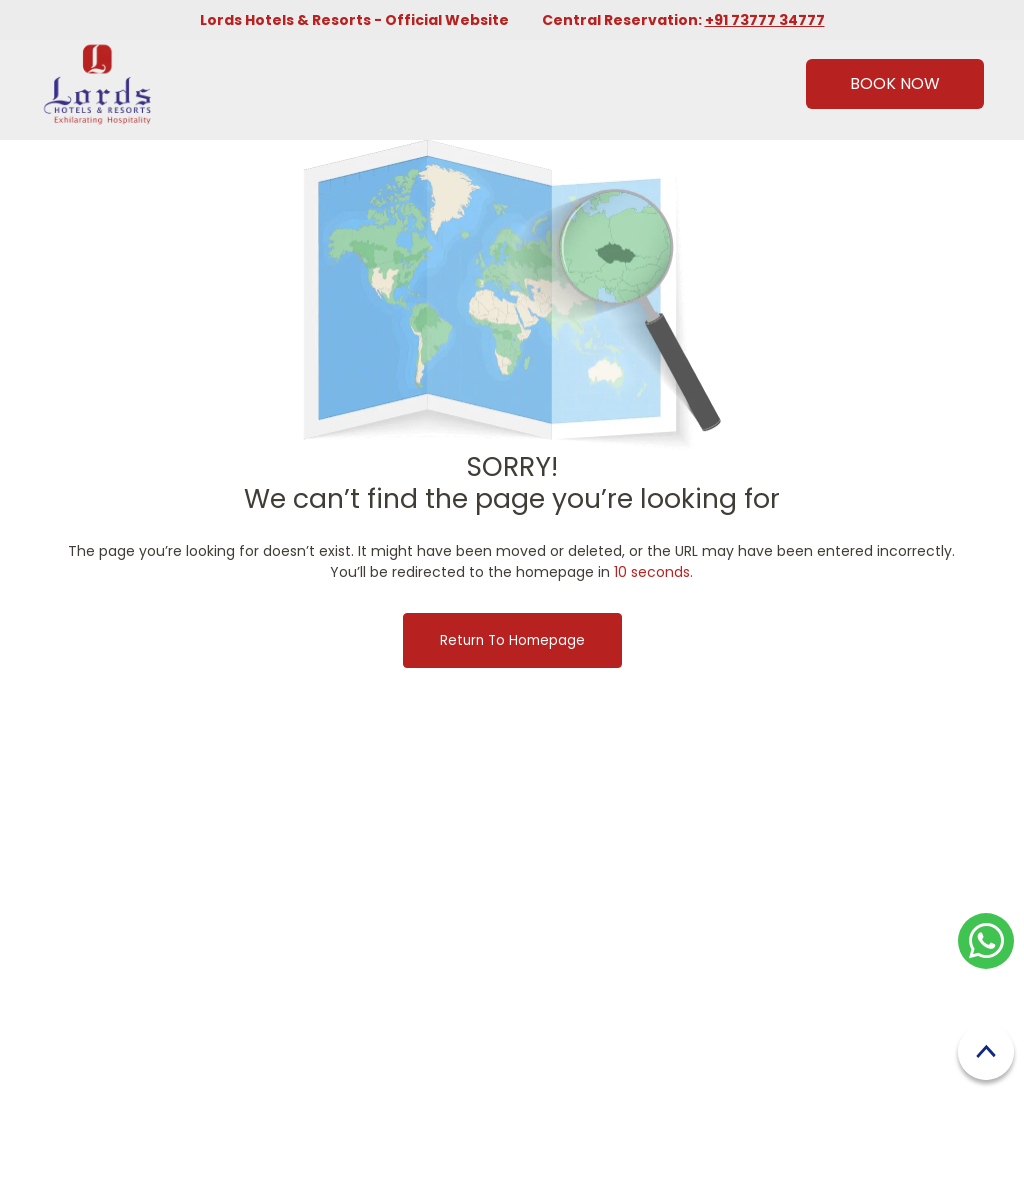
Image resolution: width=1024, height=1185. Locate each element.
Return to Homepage (512, 640)
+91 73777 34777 (765, 20)
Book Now (895, 83)
